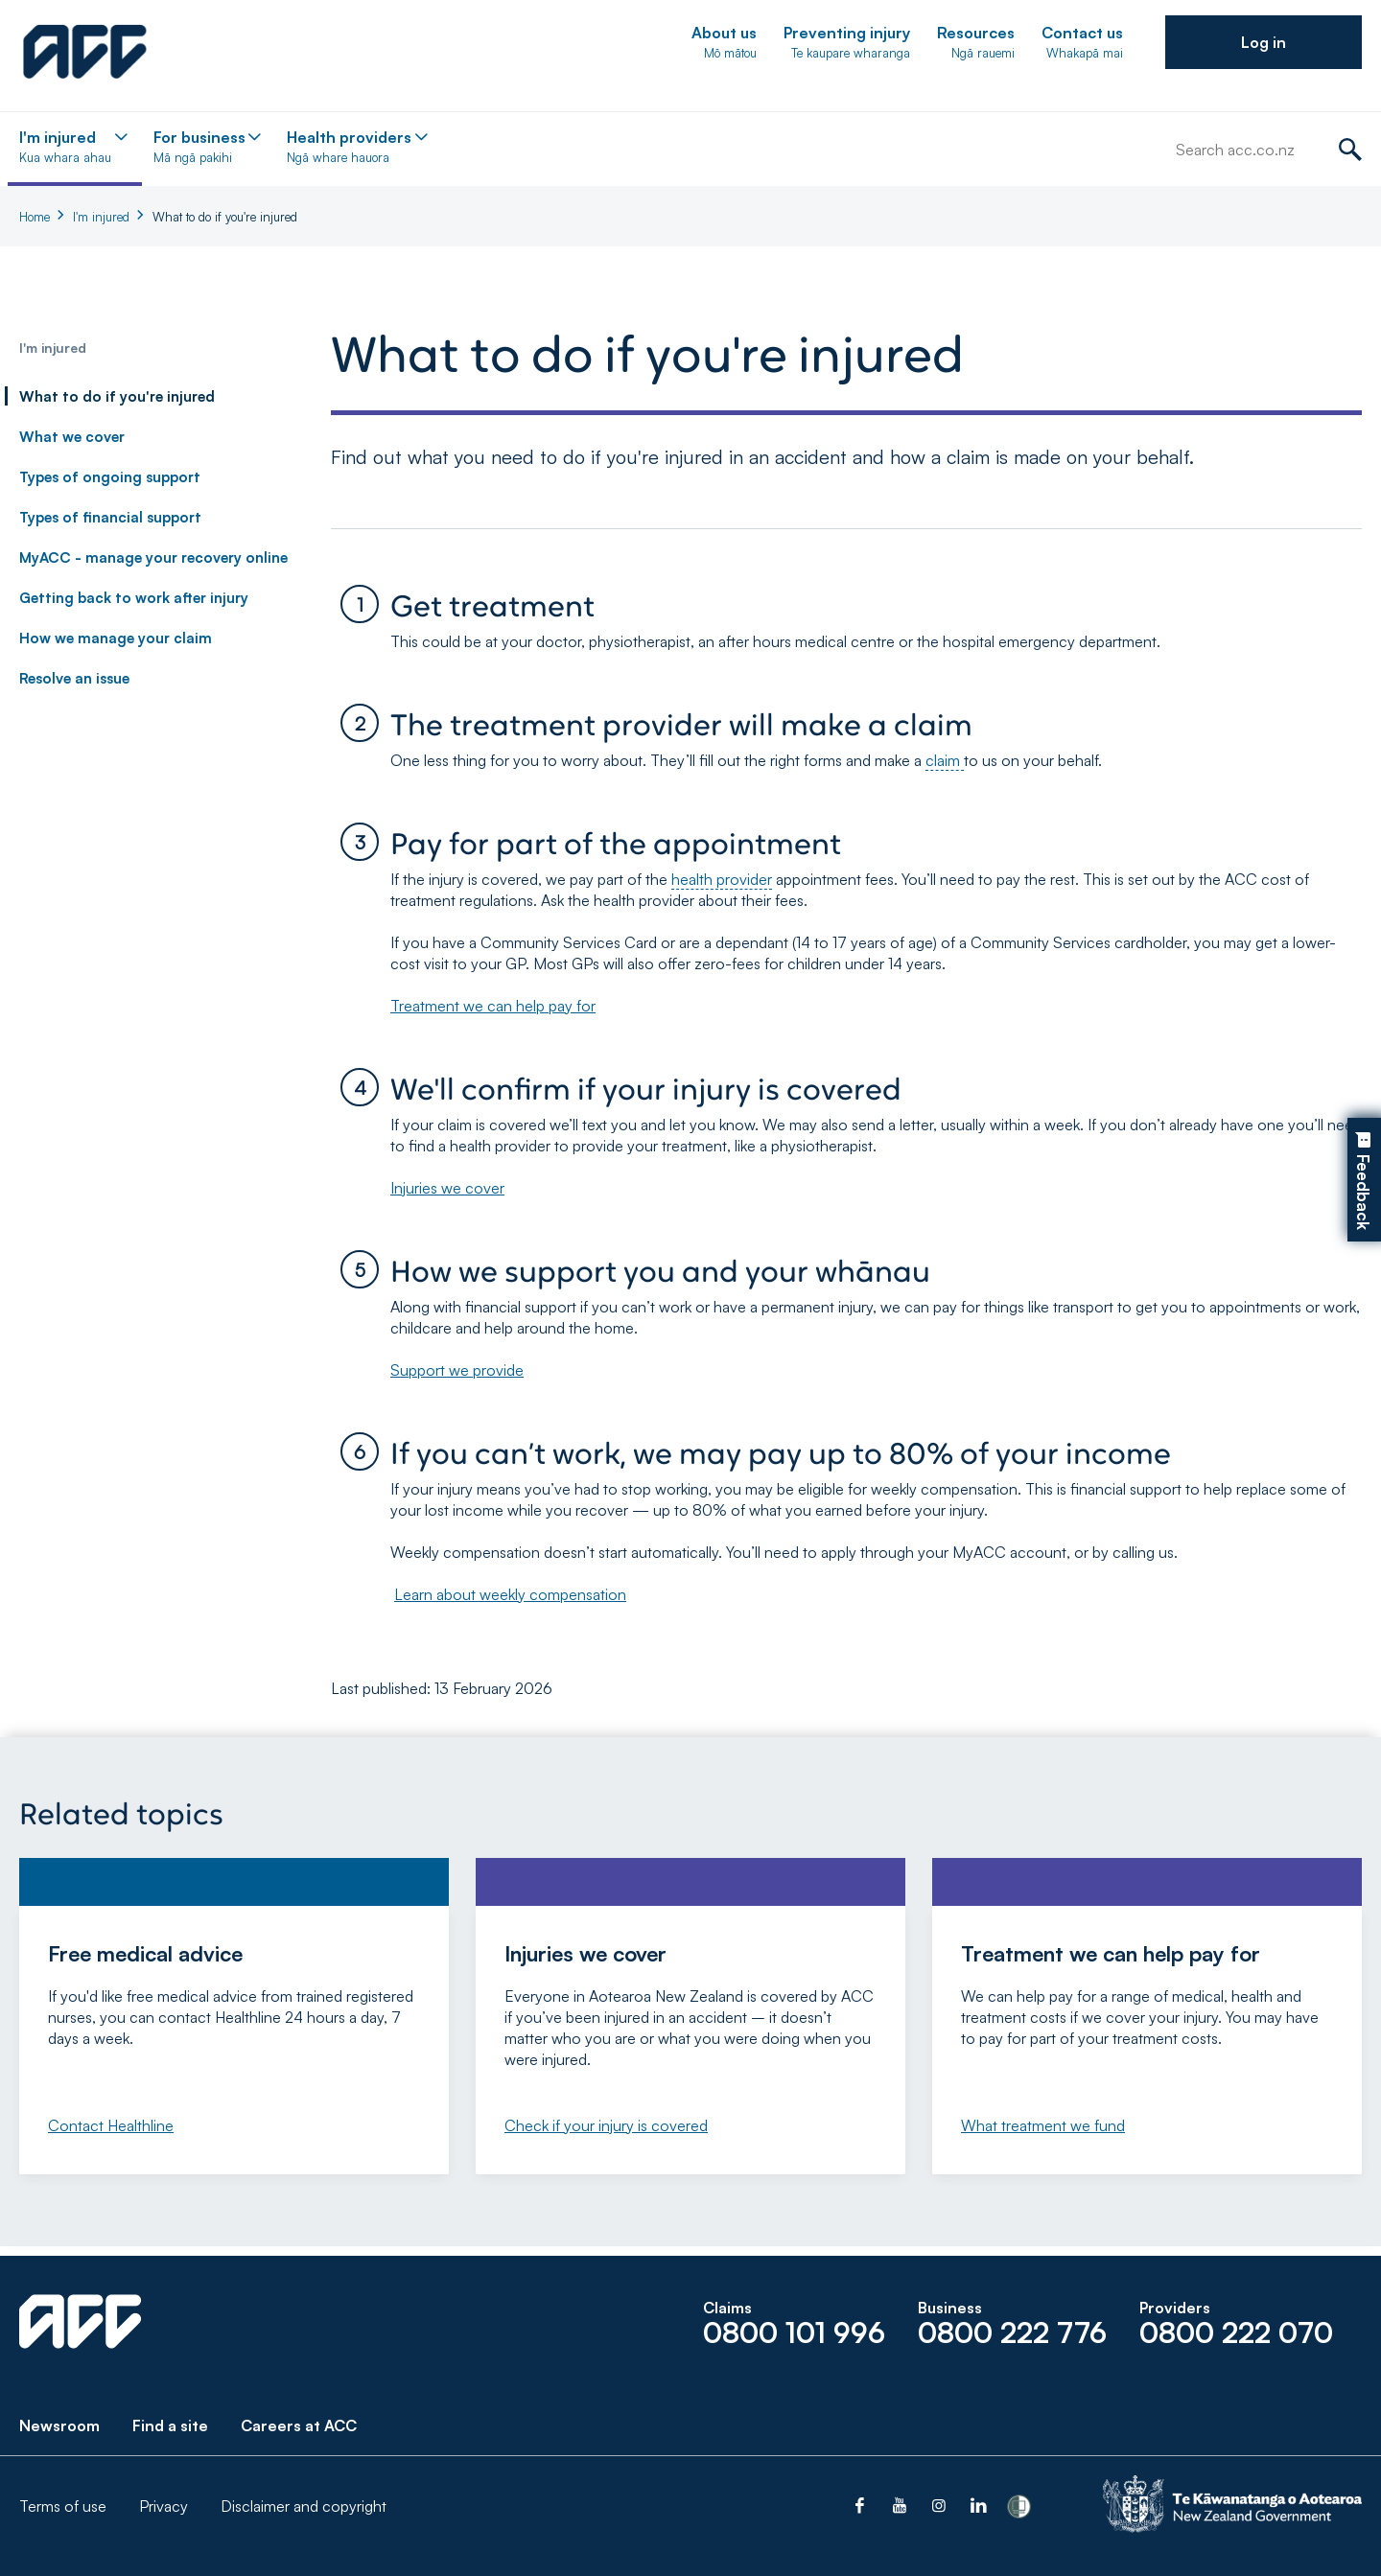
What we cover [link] (72, 437)
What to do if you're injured (224, 216)
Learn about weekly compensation (510, 1594)
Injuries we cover (447, 1187)
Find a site (170, 2425)
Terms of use (62, 2506)
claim (944, 760)
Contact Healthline (111, 2125)
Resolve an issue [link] (74, 678)
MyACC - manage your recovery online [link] (153, 557)
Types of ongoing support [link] (109, 477)
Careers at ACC (299, 2425)
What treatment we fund (1043, 2125)
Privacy (163, 2506)
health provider (721, 879)
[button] (1263, 42)
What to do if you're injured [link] (117, 396)
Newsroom (59, 2425)
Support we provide (457, 1370)
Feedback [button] (1363, 1193)
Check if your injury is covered (606, 2125)
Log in (1263, 42)
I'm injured (101, 216)
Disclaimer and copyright (303, 2506)
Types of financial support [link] (110, 517)
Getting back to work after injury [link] (133, 598)
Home (34, 216)
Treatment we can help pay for (493, 1005)
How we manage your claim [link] (115, 638)
